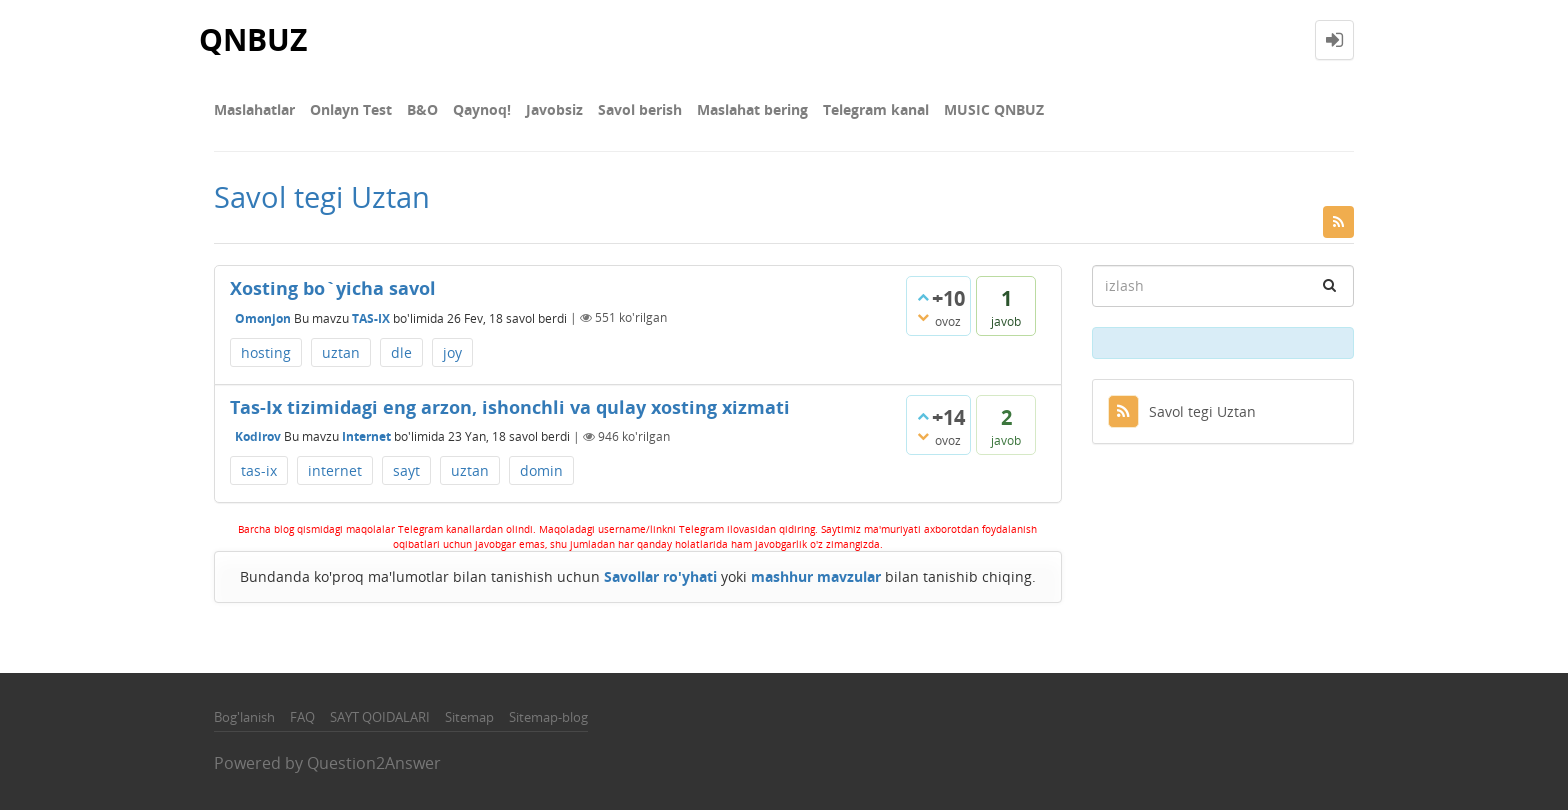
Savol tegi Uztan (1182, 411)
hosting (266, 352)
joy (452, 352)
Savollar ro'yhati (660, 576)
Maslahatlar (254, 109)
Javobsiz (554, 109)
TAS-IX (371, 317)
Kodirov (258, 436)
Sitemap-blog (548, 717)
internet (335, 470)
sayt (406, 470)
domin (541, 470)
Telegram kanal (876, 109)
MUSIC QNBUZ (994, 109)
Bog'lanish (244, 717)
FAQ (302, 717)
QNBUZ (253, 39)
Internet (366, 436)
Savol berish (640, 109)
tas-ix (259, 470)
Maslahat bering (752, 109)
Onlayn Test (351, 109)
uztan (341, 352)
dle (401, 352)
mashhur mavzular (816, 576)
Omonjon (263, 317)
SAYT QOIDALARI (380, 717)
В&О (422, 109)
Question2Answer (374, 763)
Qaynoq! (482, 109)
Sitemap (469, 717)
